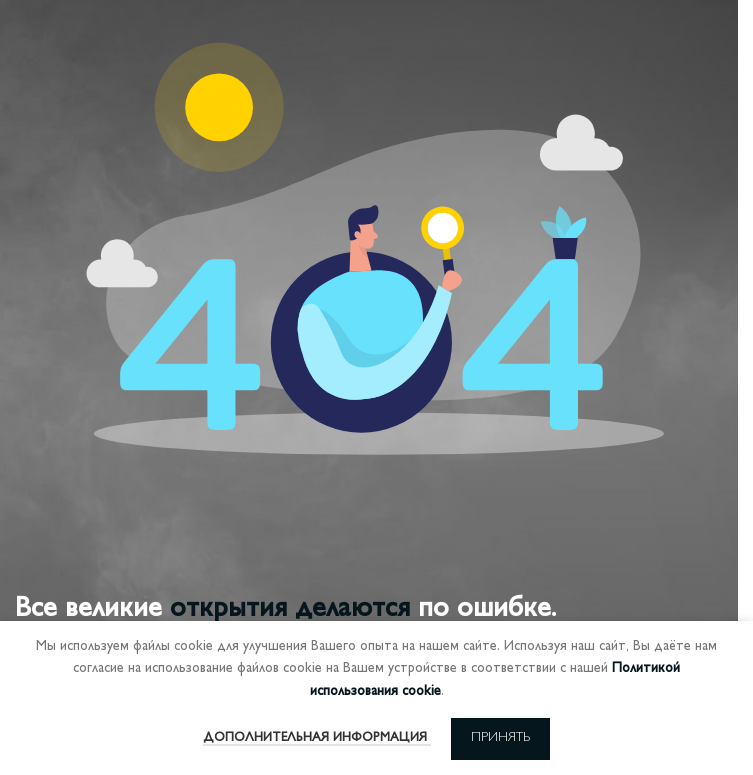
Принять (500, 738)
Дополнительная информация (317, 738)
